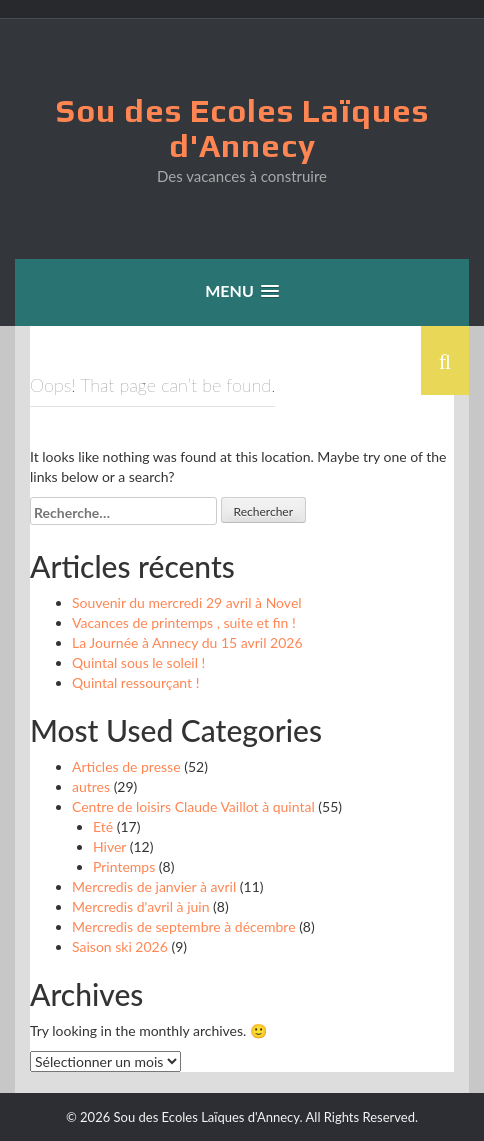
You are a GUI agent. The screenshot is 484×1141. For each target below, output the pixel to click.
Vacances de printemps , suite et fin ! (184, 622)
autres (91, 786)
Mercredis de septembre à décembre (184, 926)
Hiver (109, 846)
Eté (103, 826)
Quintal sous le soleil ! (138, 662)
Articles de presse (126, 766)
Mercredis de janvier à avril (154, 886)
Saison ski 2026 (120, 946)
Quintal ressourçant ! (135, 682)
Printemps (124, 866)
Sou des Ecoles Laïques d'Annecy (242, 128)
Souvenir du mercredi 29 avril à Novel (187, 602)
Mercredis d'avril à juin (140, 906)
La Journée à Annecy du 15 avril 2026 (187, 642)
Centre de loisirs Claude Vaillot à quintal (193, 806)
